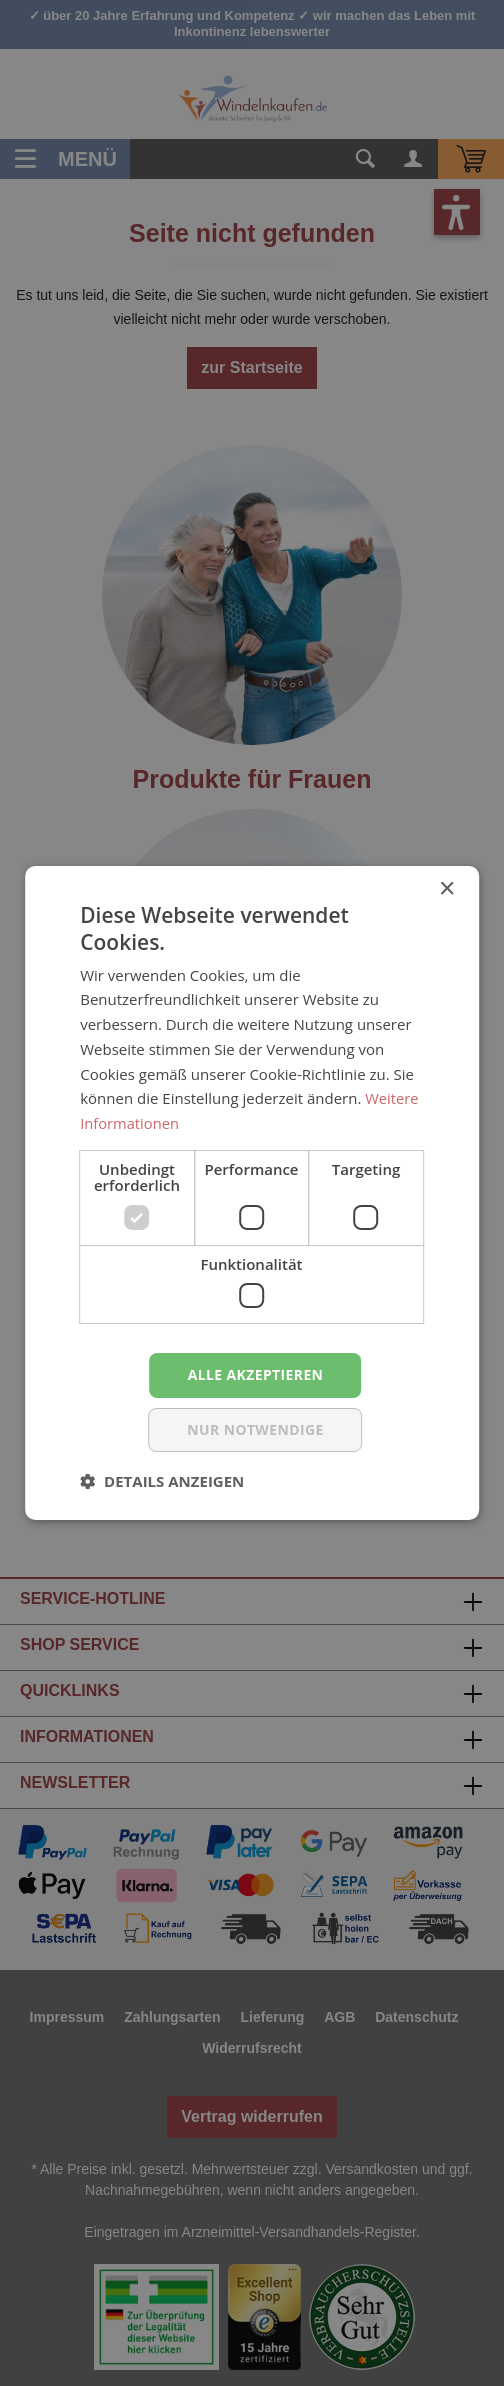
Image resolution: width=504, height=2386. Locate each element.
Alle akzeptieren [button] (255, 1374)
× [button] (446, 889)
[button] (162, 1481)
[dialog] (252, 1193)
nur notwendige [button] (255, 1429)
